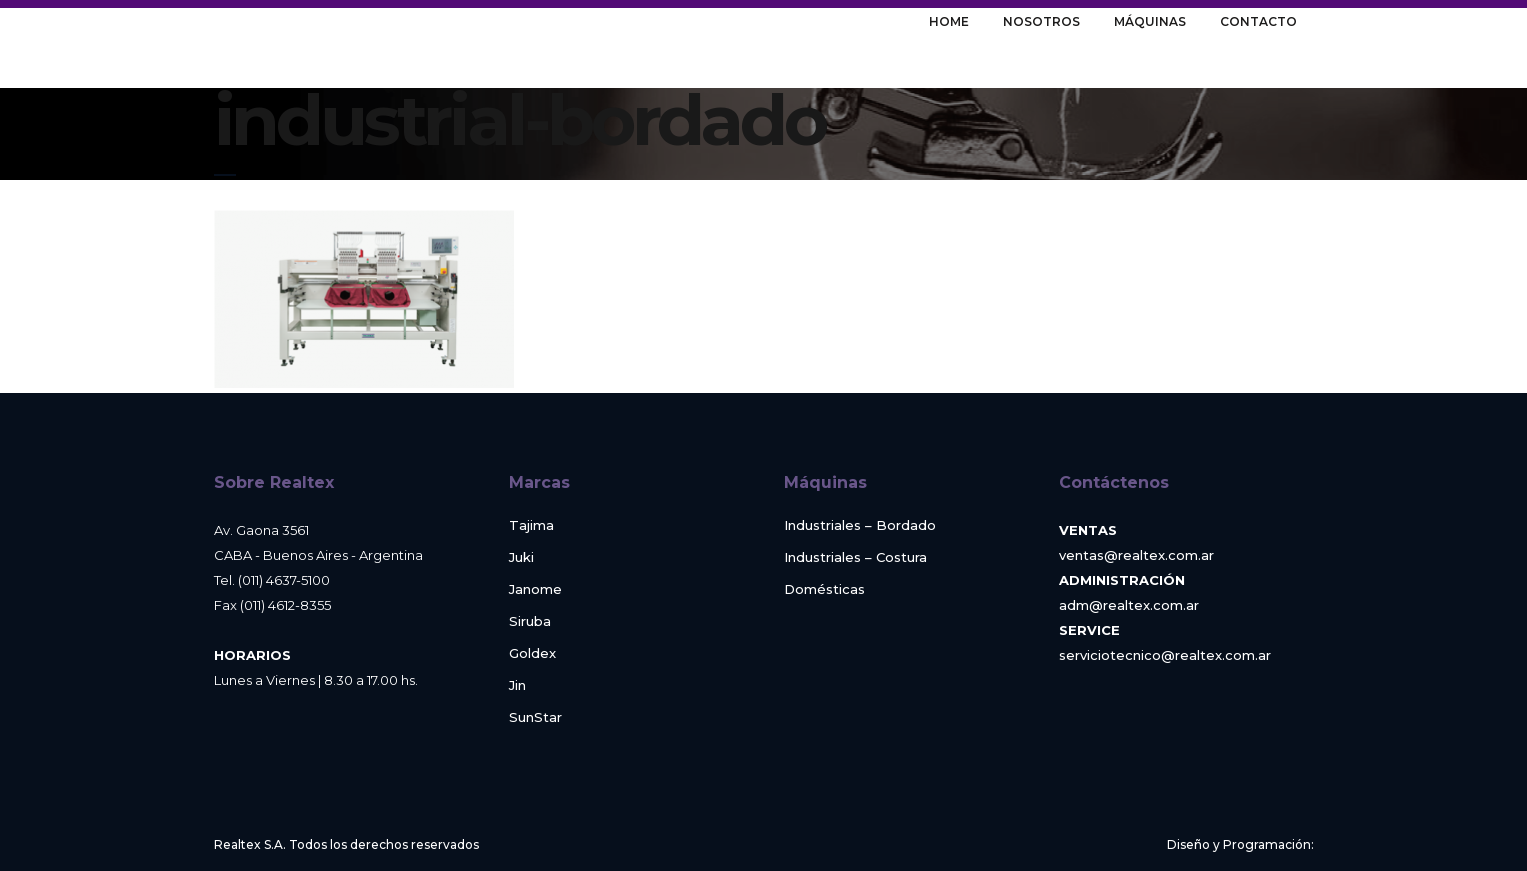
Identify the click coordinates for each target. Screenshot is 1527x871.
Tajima (531, 525)
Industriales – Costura (855, 557)
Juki (521, 557)
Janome (535, 589)
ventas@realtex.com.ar (1136, 555)
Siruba (530, 621)
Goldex (532, 653)
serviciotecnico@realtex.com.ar (1165, 655)
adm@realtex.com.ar (1129, 605)
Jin (517, 685)
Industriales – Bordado (860, 525)
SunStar (535, 717)
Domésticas (824, 589)
